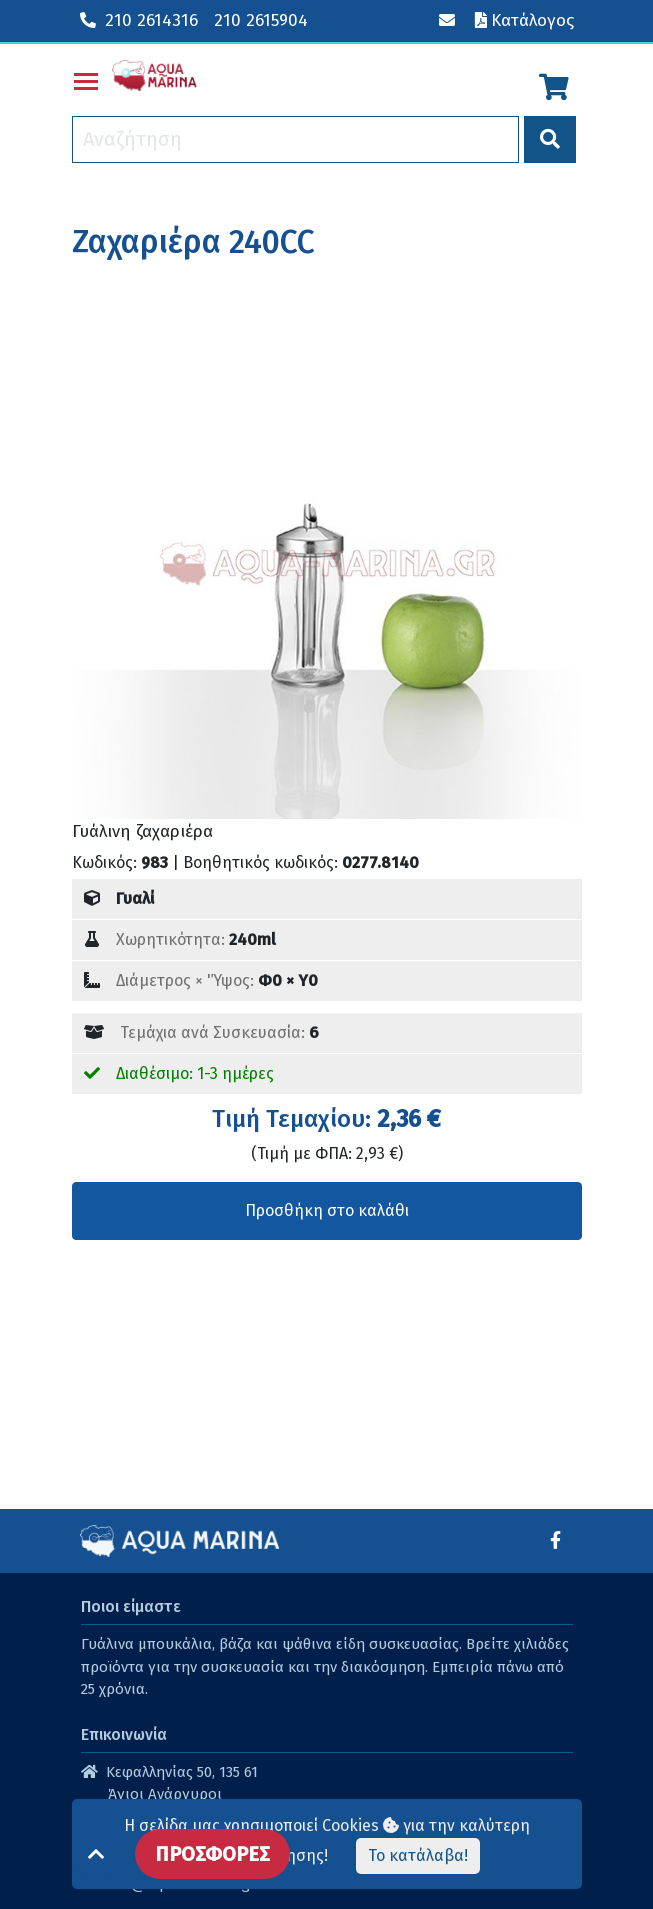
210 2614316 (139, 20)
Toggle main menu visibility (87, 77)
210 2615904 (261, 20)
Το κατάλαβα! (418, 1855)
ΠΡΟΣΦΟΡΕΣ (212, 1854)
